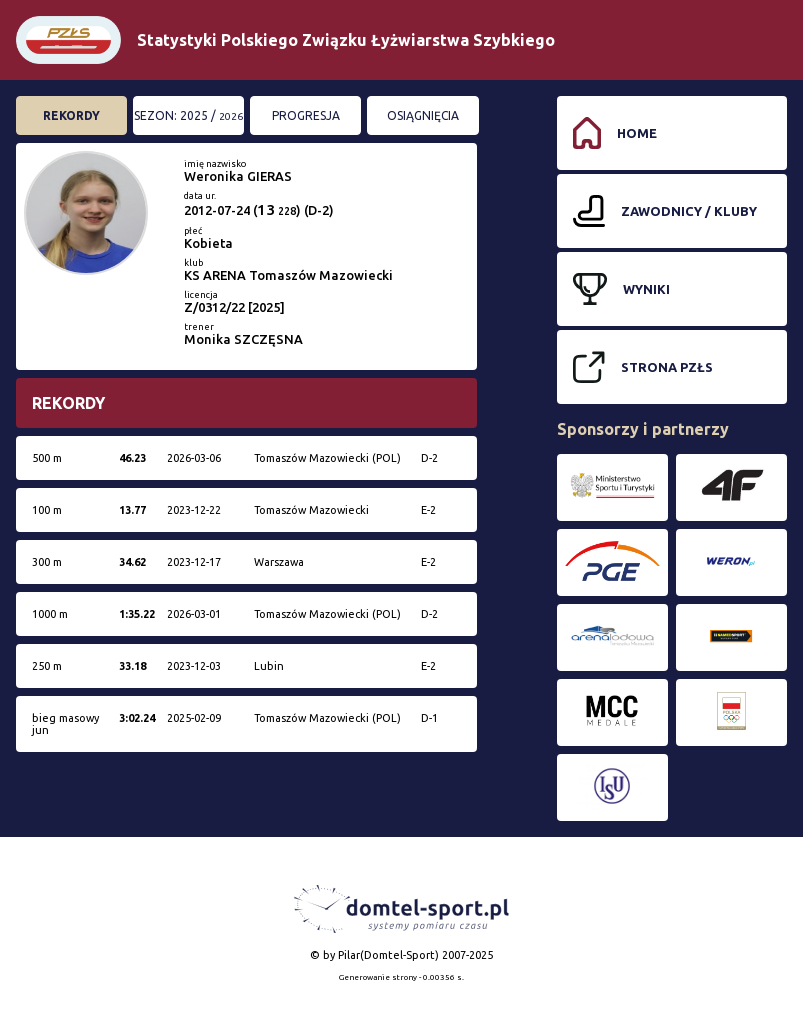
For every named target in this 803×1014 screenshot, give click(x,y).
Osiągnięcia (423, 115)
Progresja (306, 115)
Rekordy (71, 115)
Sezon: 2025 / (188, 115)
